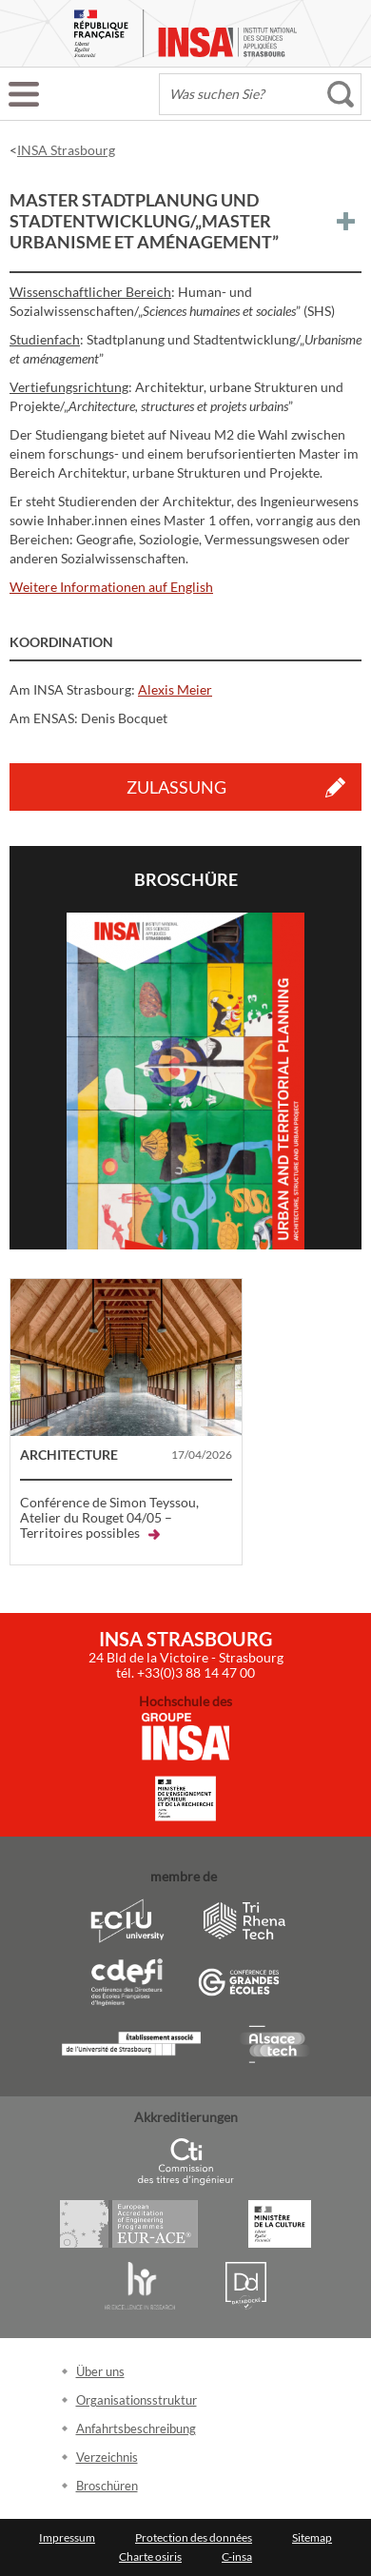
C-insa (237, 2556)
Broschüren (107, 2485)
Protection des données (193, 2537)
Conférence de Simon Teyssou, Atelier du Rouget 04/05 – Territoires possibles (109, 1517)
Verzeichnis (107, 2457)
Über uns (100, 2371)
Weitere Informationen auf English (111, 587)
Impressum (67, 2537)
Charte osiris (150, 2556)
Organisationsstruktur (136, 2400)
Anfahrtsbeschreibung (136, 2428)
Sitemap (312, 2537)
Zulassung (176, 787)
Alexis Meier (175, 689)
